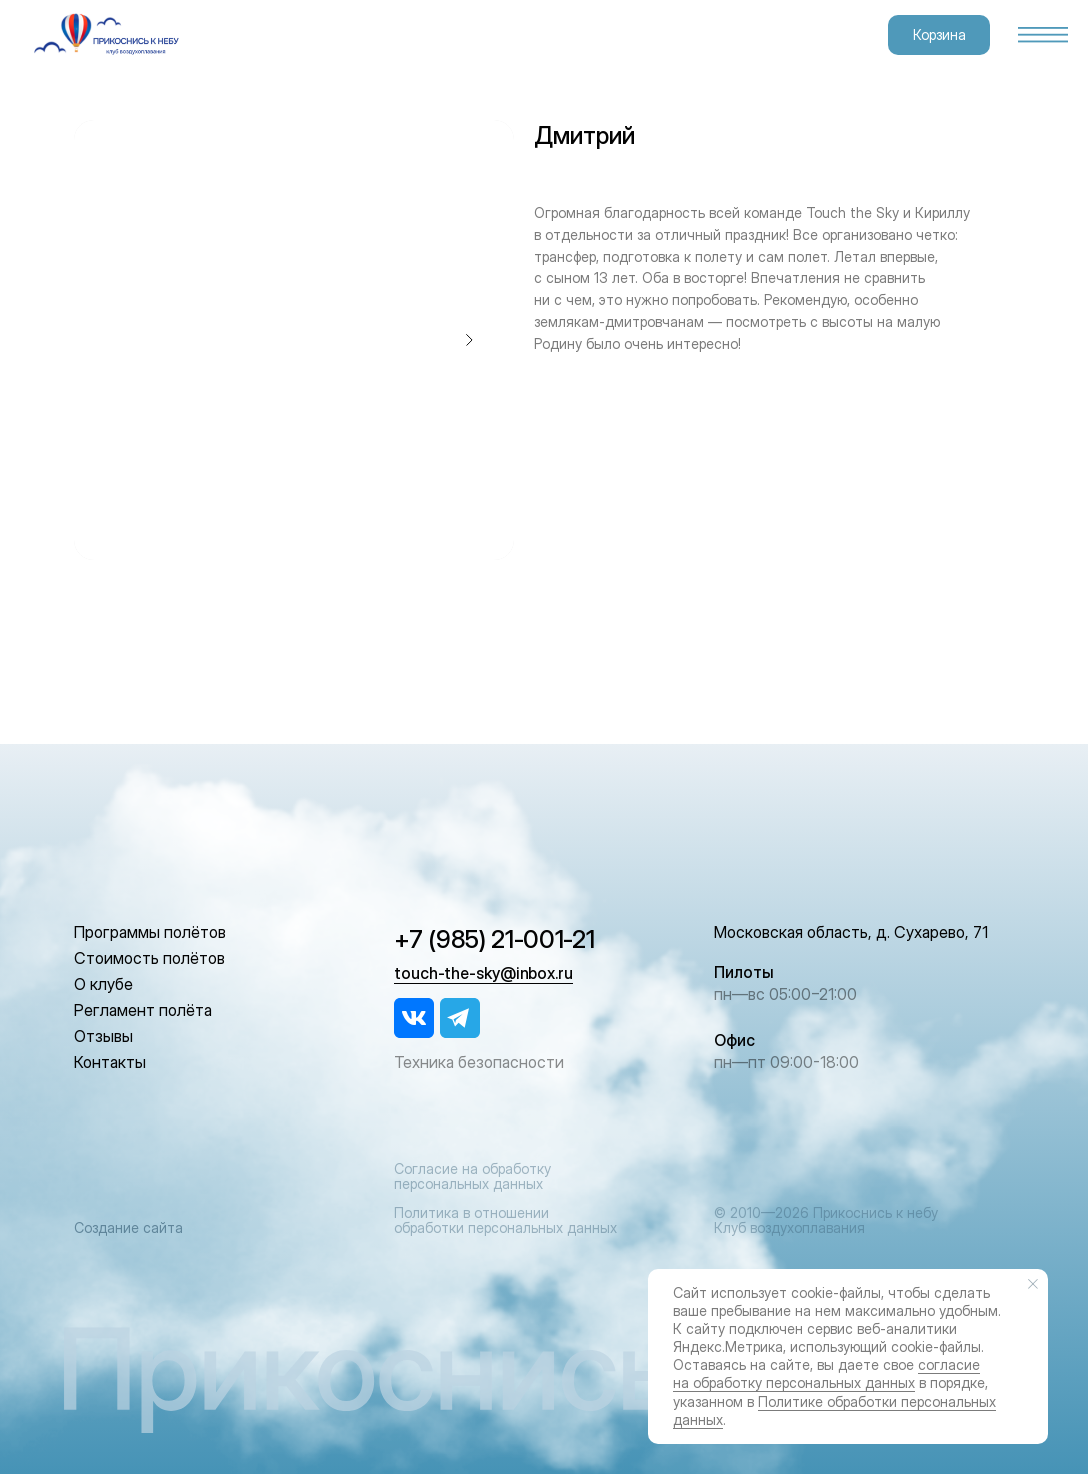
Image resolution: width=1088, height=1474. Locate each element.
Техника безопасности (479, 1062)
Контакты (110, 1062)
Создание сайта (128, 1227)
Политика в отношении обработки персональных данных (505, 1220)
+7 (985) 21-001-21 (494, 939)
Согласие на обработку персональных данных (472, 1176)
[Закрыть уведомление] (1033, 1284)
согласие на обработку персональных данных (826, 1373)
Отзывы (103, 1036)
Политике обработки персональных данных (834, 1410)
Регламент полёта (143, 1010)
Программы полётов (150, 932)
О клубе (103, 984)
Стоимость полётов (149, 958)
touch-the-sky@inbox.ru (483, 973)
